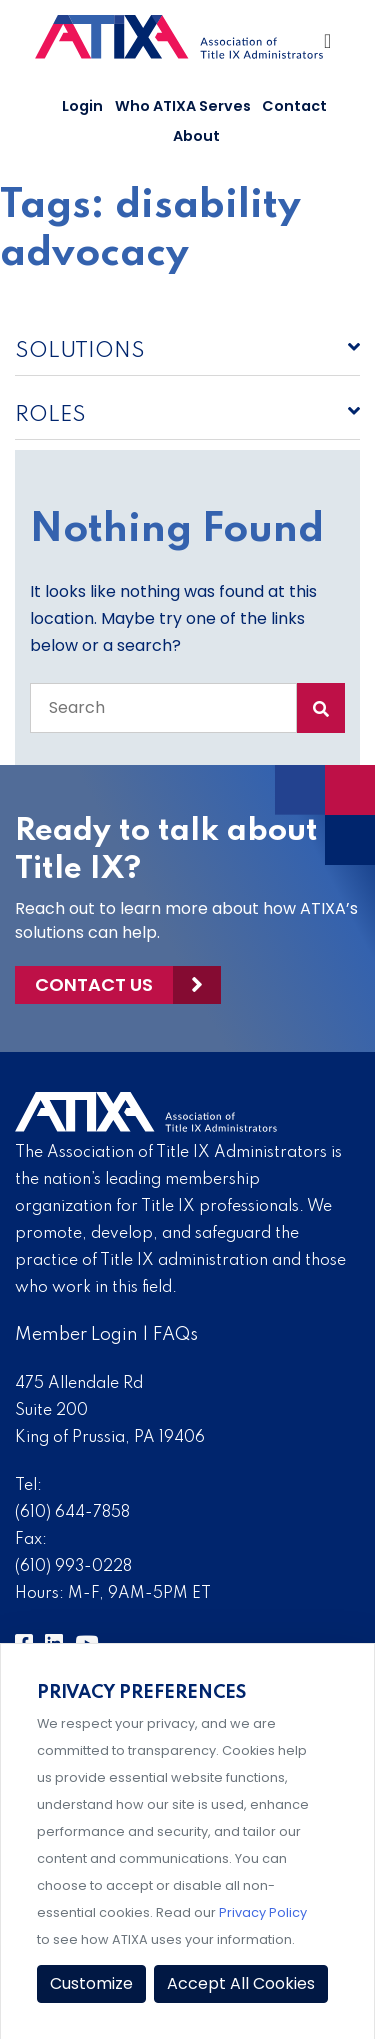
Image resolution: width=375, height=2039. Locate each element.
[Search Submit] (321, 708)
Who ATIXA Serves (183, 106)
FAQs (175, 1335)
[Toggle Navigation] (329, 46)
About (196, 136)
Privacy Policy (263, 1912)
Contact (294, 106)
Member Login (76, 1335)
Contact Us (94, 984)
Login (82, 106)
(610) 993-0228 (73, 1567)
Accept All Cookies (241, 1983)
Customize (91, 1983)
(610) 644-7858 (72, 1513)
